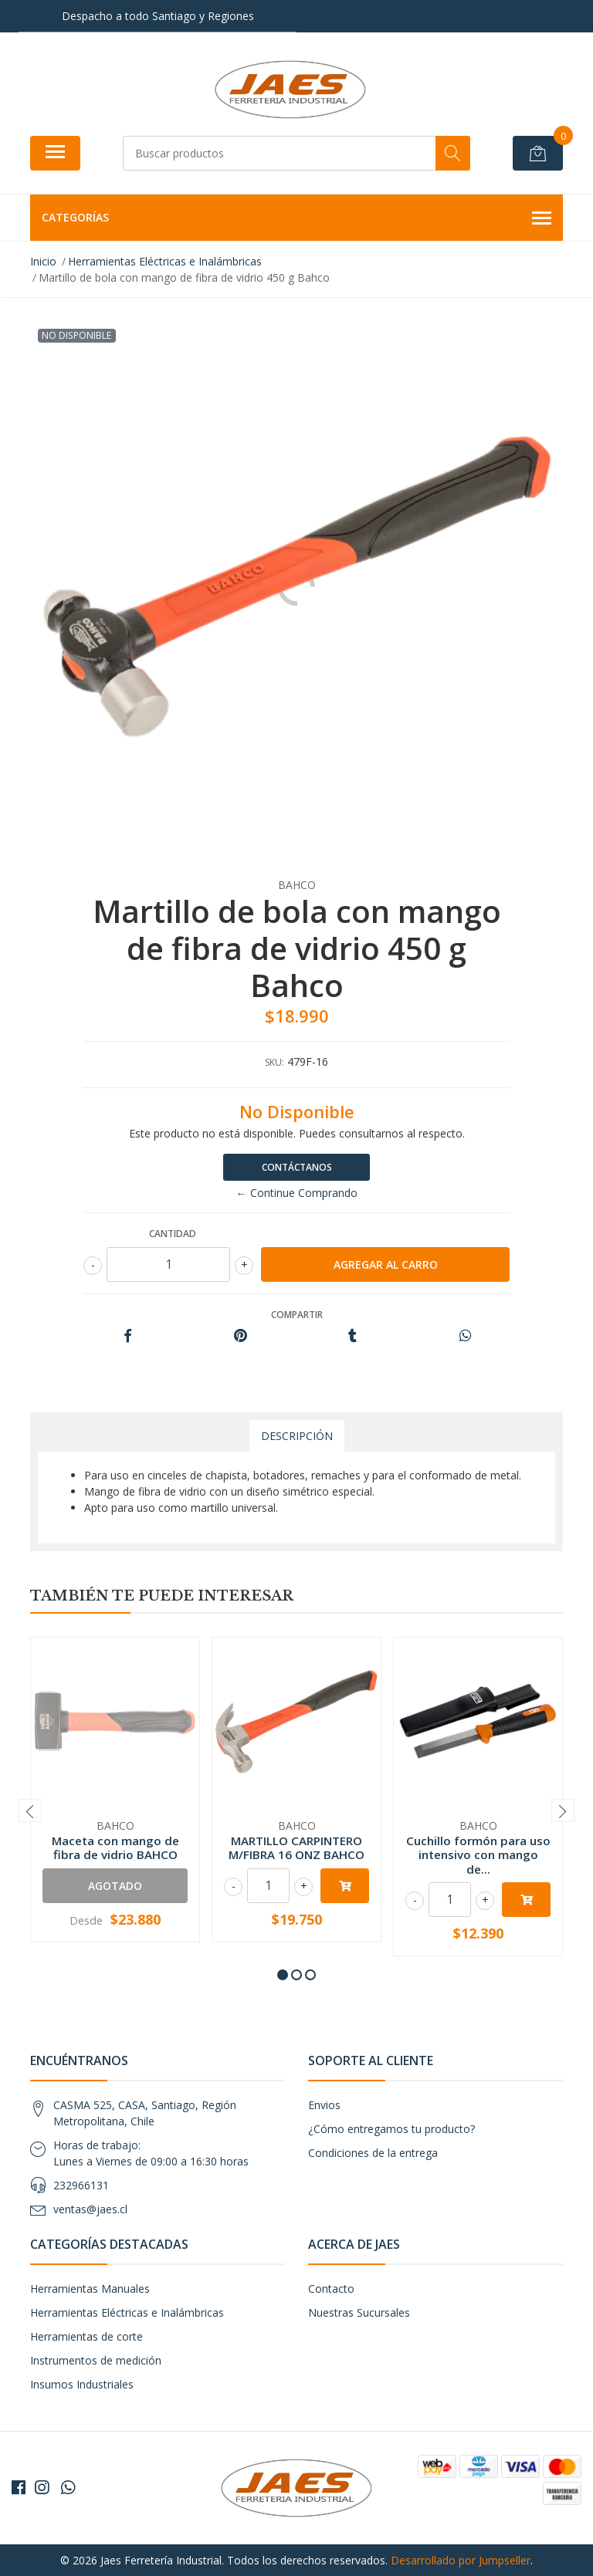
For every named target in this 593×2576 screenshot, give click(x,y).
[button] (283, 1974)
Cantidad (172, 1233)
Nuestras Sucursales (359, 2312)
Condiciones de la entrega (373, 2152)
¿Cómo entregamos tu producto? (391, 2128)
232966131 (81, 2185)
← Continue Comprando (296, 1192)
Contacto (331, 2288)
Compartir (297, 1314)
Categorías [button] (296, 218)
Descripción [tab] (297, 1435)
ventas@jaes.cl (90, 2209)
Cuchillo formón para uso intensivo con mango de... (478, 1854)
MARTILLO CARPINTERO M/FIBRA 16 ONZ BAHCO (296, 1847)
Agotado (115, 1885)
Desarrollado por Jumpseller (460, 2560)
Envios (324, 2105)
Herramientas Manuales (90, 2288)
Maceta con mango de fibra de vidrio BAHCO (115, 1847)
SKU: (274, 1062)
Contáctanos (297, 1167)
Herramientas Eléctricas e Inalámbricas (127, 2312)
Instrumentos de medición (95, 2360)
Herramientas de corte (86, 2336)
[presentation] (30, 1810)
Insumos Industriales (82, 2384)
